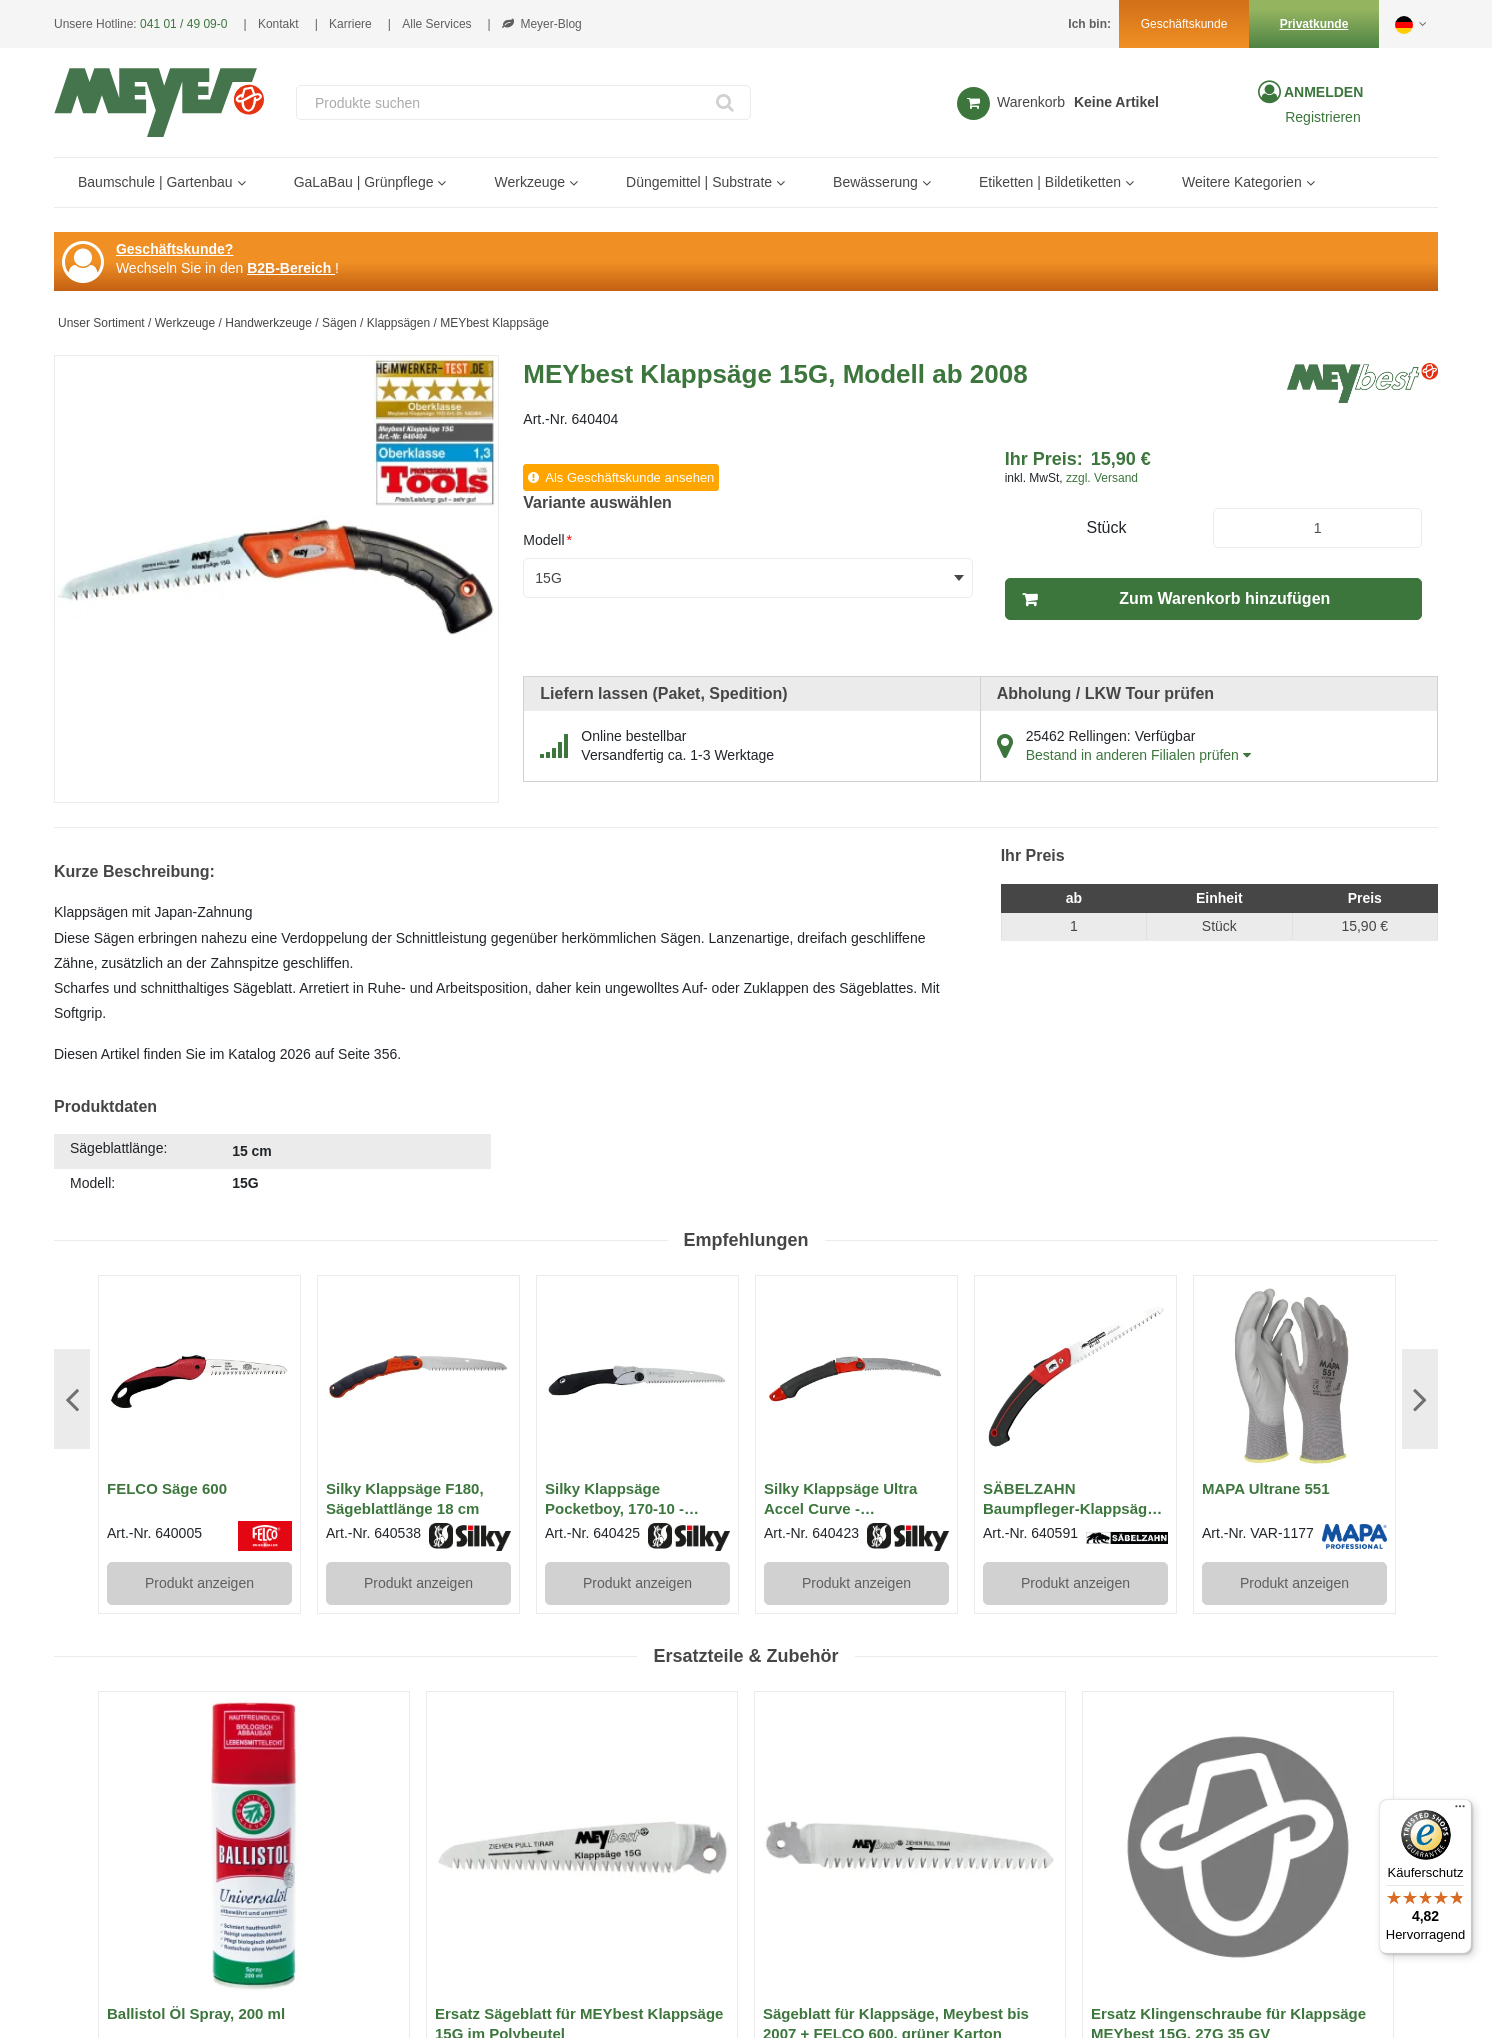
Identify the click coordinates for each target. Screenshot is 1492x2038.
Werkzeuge (185, 323)
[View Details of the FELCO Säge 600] (199, 1376)
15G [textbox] (548, 578)
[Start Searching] (726, 102)
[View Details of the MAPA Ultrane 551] (1294, 1376)
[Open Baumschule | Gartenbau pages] (249, 182)
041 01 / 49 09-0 (183, 24)
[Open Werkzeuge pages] (581, 182)
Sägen (339, 323)
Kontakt (278, 24)
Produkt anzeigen (199, 1583)
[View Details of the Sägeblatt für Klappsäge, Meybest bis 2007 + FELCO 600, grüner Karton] (910, 1847)
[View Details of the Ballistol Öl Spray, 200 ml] (254, 1847)
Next (1420, 1399)
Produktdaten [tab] (105, 1106)
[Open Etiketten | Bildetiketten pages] (1137, 182)
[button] (1412, 24)
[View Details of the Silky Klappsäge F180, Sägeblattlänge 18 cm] (418, 1376)
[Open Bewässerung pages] (934, 182)
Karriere (350, 24)
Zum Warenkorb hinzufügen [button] (1224, 598)
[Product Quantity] (1317, 528)
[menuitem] (160, 182)
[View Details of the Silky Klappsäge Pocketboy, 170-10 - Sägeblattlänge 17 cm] (637, 1376)
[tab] (272, 1166)
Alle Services (436, 24)
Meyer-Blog (542, 24)
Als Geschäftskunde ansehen (629, 477)
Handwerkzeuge (268, 323)
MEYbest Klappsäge (494, 323)
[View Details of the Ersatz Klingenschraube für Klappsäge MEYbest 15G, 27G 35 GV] (1238, 1847)
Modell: (92, 1183)
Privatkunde (1314, 24)
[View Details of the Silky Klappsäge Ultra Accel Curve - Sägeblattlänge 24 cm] (856, 1376)
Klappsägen (398, 323)
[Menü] (1460, 1811)
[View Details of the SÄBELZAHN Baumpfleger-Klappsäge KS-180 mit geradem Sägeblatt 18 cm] (1075, 1376)
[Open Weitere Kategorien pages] (1318, 182)
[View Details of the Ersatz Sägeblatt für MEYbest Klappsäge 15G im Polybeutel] (582, 1847)
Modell (547, 540)
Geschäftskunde (1184, 24)
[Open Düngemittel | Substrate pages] (788, 182)
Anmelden (1322, 92)
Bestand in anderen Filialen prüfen (1138, 755)
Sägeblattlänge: (118, 1148)
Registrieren (1322, 117)
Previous (72, 1399)
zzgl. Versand (1102, 478)
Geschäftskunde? (174, 249)
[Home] (159, 102)
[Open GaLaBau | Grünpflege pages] (449, 182)
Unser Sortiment (101, 323)
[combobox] (523, 102)
